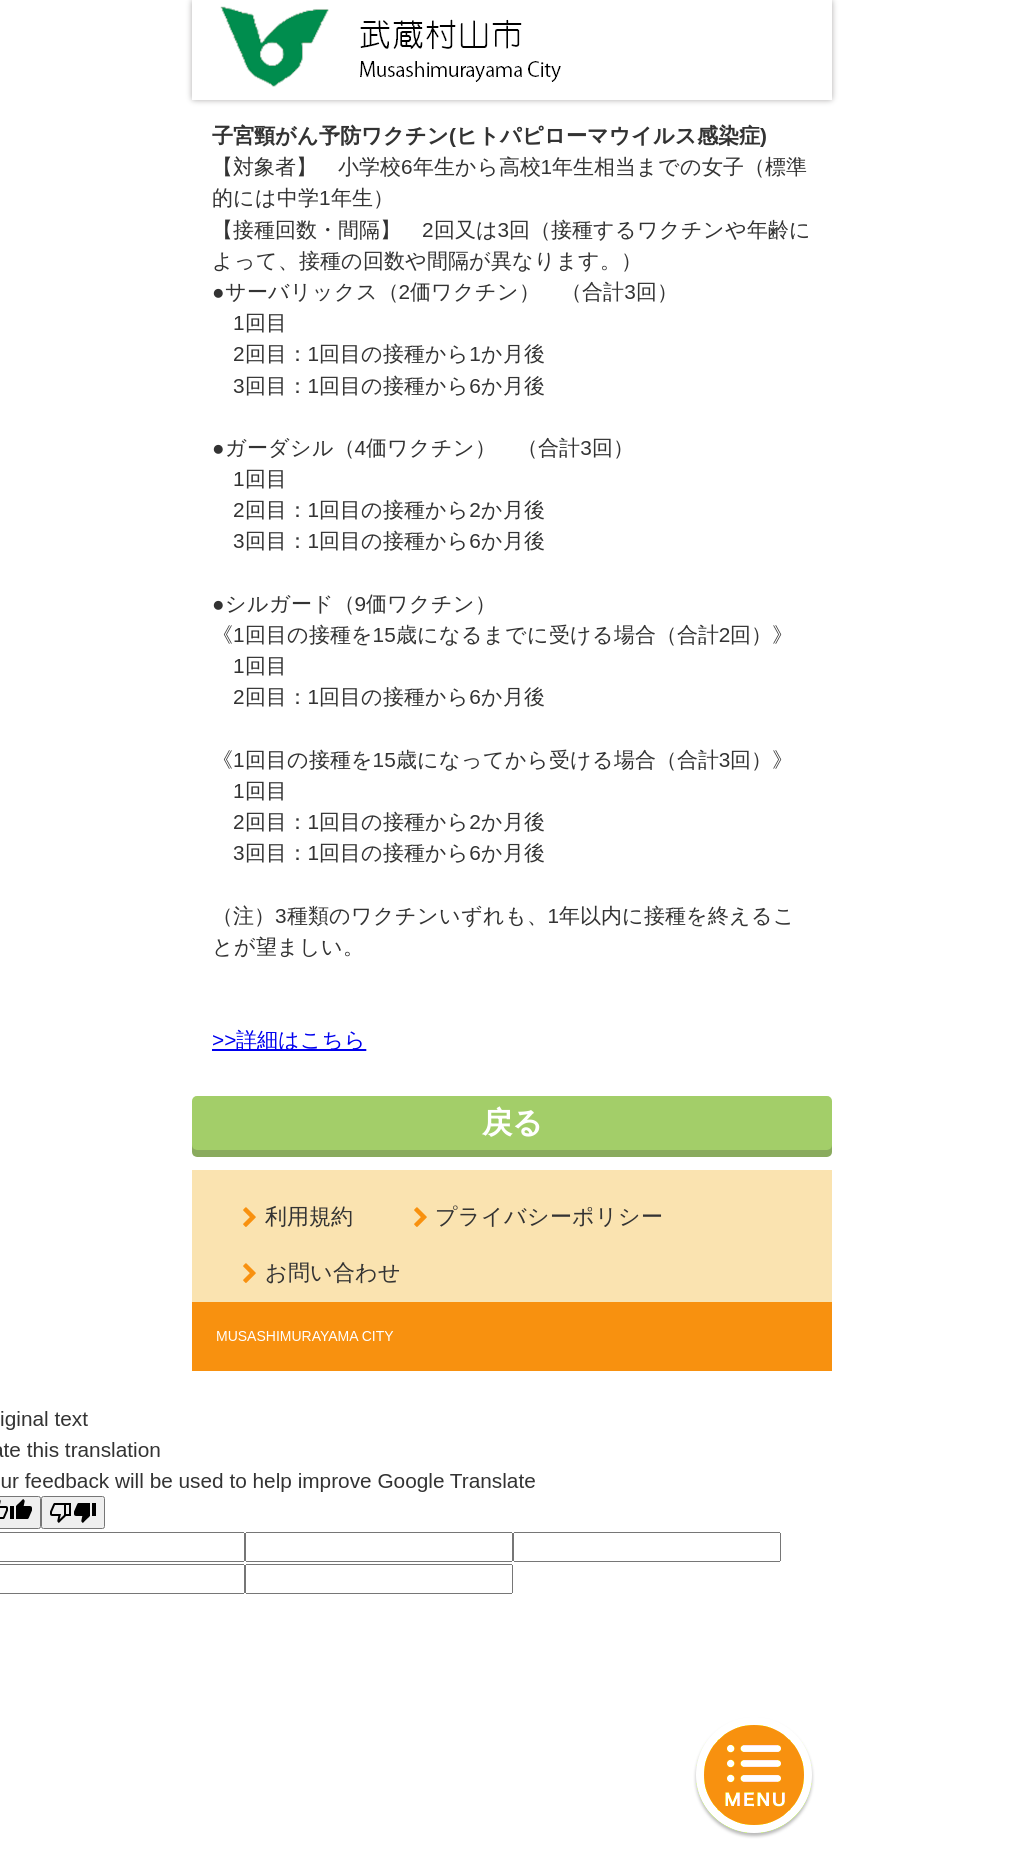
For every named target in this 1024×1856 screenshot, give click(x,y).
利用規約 (309, 1216)
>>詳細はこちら (289, 1039)
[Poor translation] (73, 1512)
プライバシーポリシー (549, 1216)
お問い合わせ (333, 1272)
